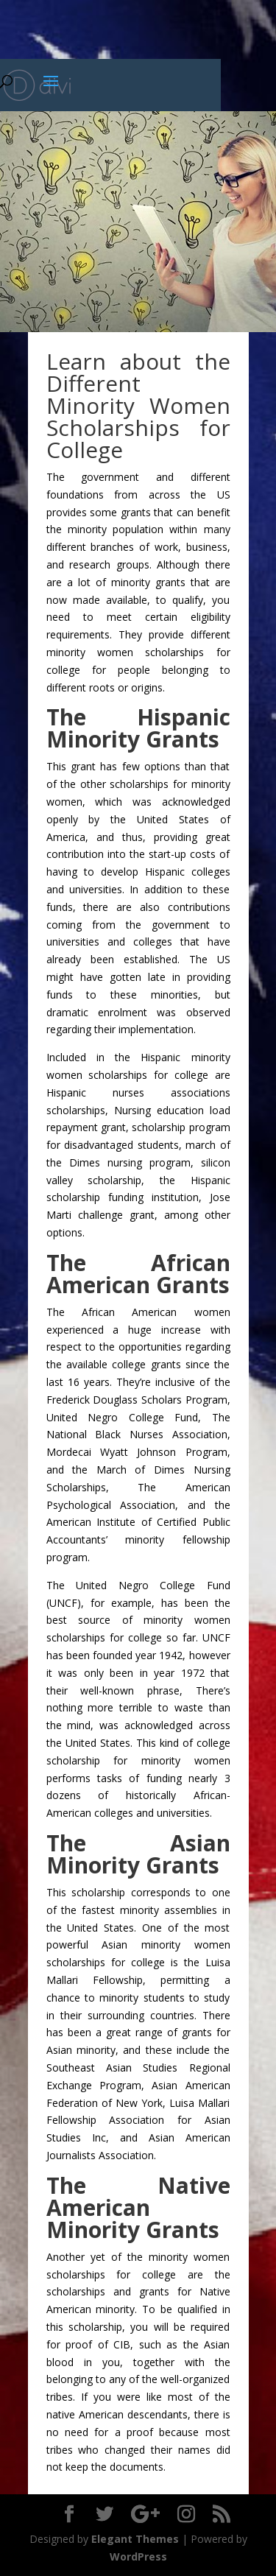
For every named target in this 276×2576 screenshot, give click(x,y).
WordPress (138, 2556)
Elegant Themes (135, 2539)
